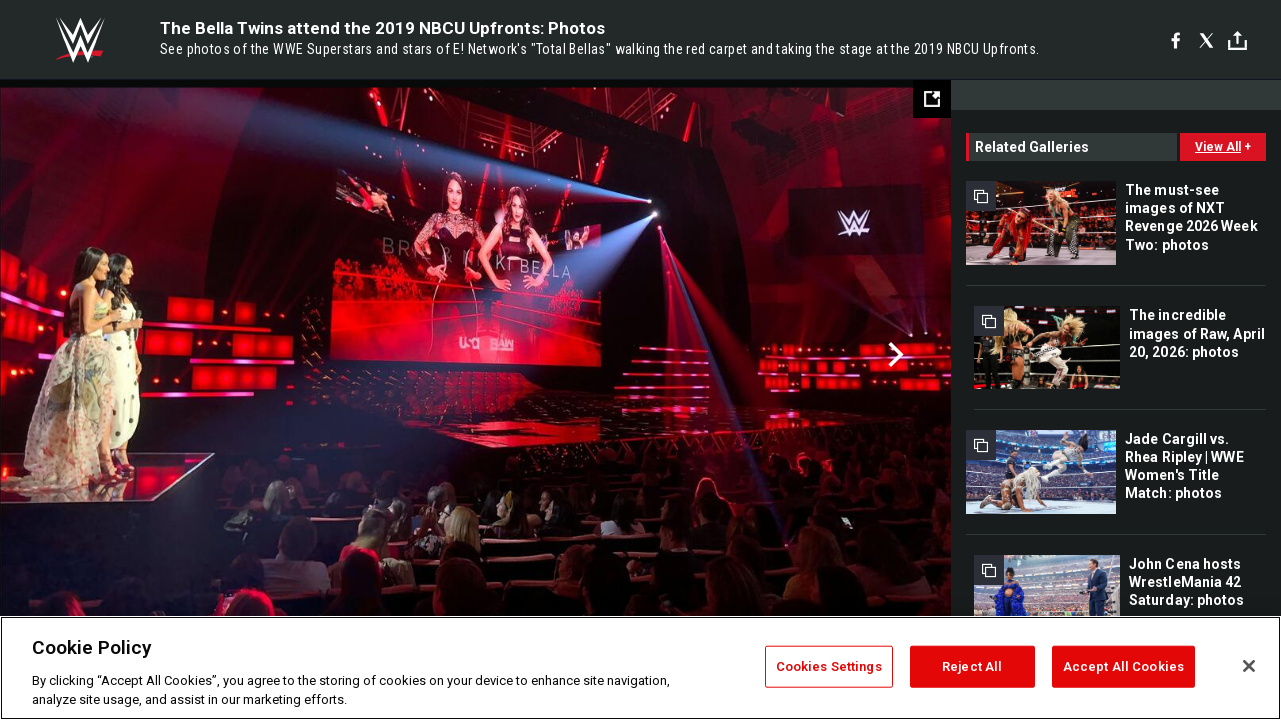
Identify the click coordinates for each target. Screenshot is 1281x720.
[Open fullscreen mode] (932, 99)
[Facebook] (1175, 40)
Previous (57, 355)
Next (893, 355)
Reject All (972, 666)
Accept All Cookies (1123, 666)
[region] (640, 668)
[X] (1206, 40)
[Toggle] (1237, 40)
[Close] (1249, 666)
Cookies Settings (829, 666)
